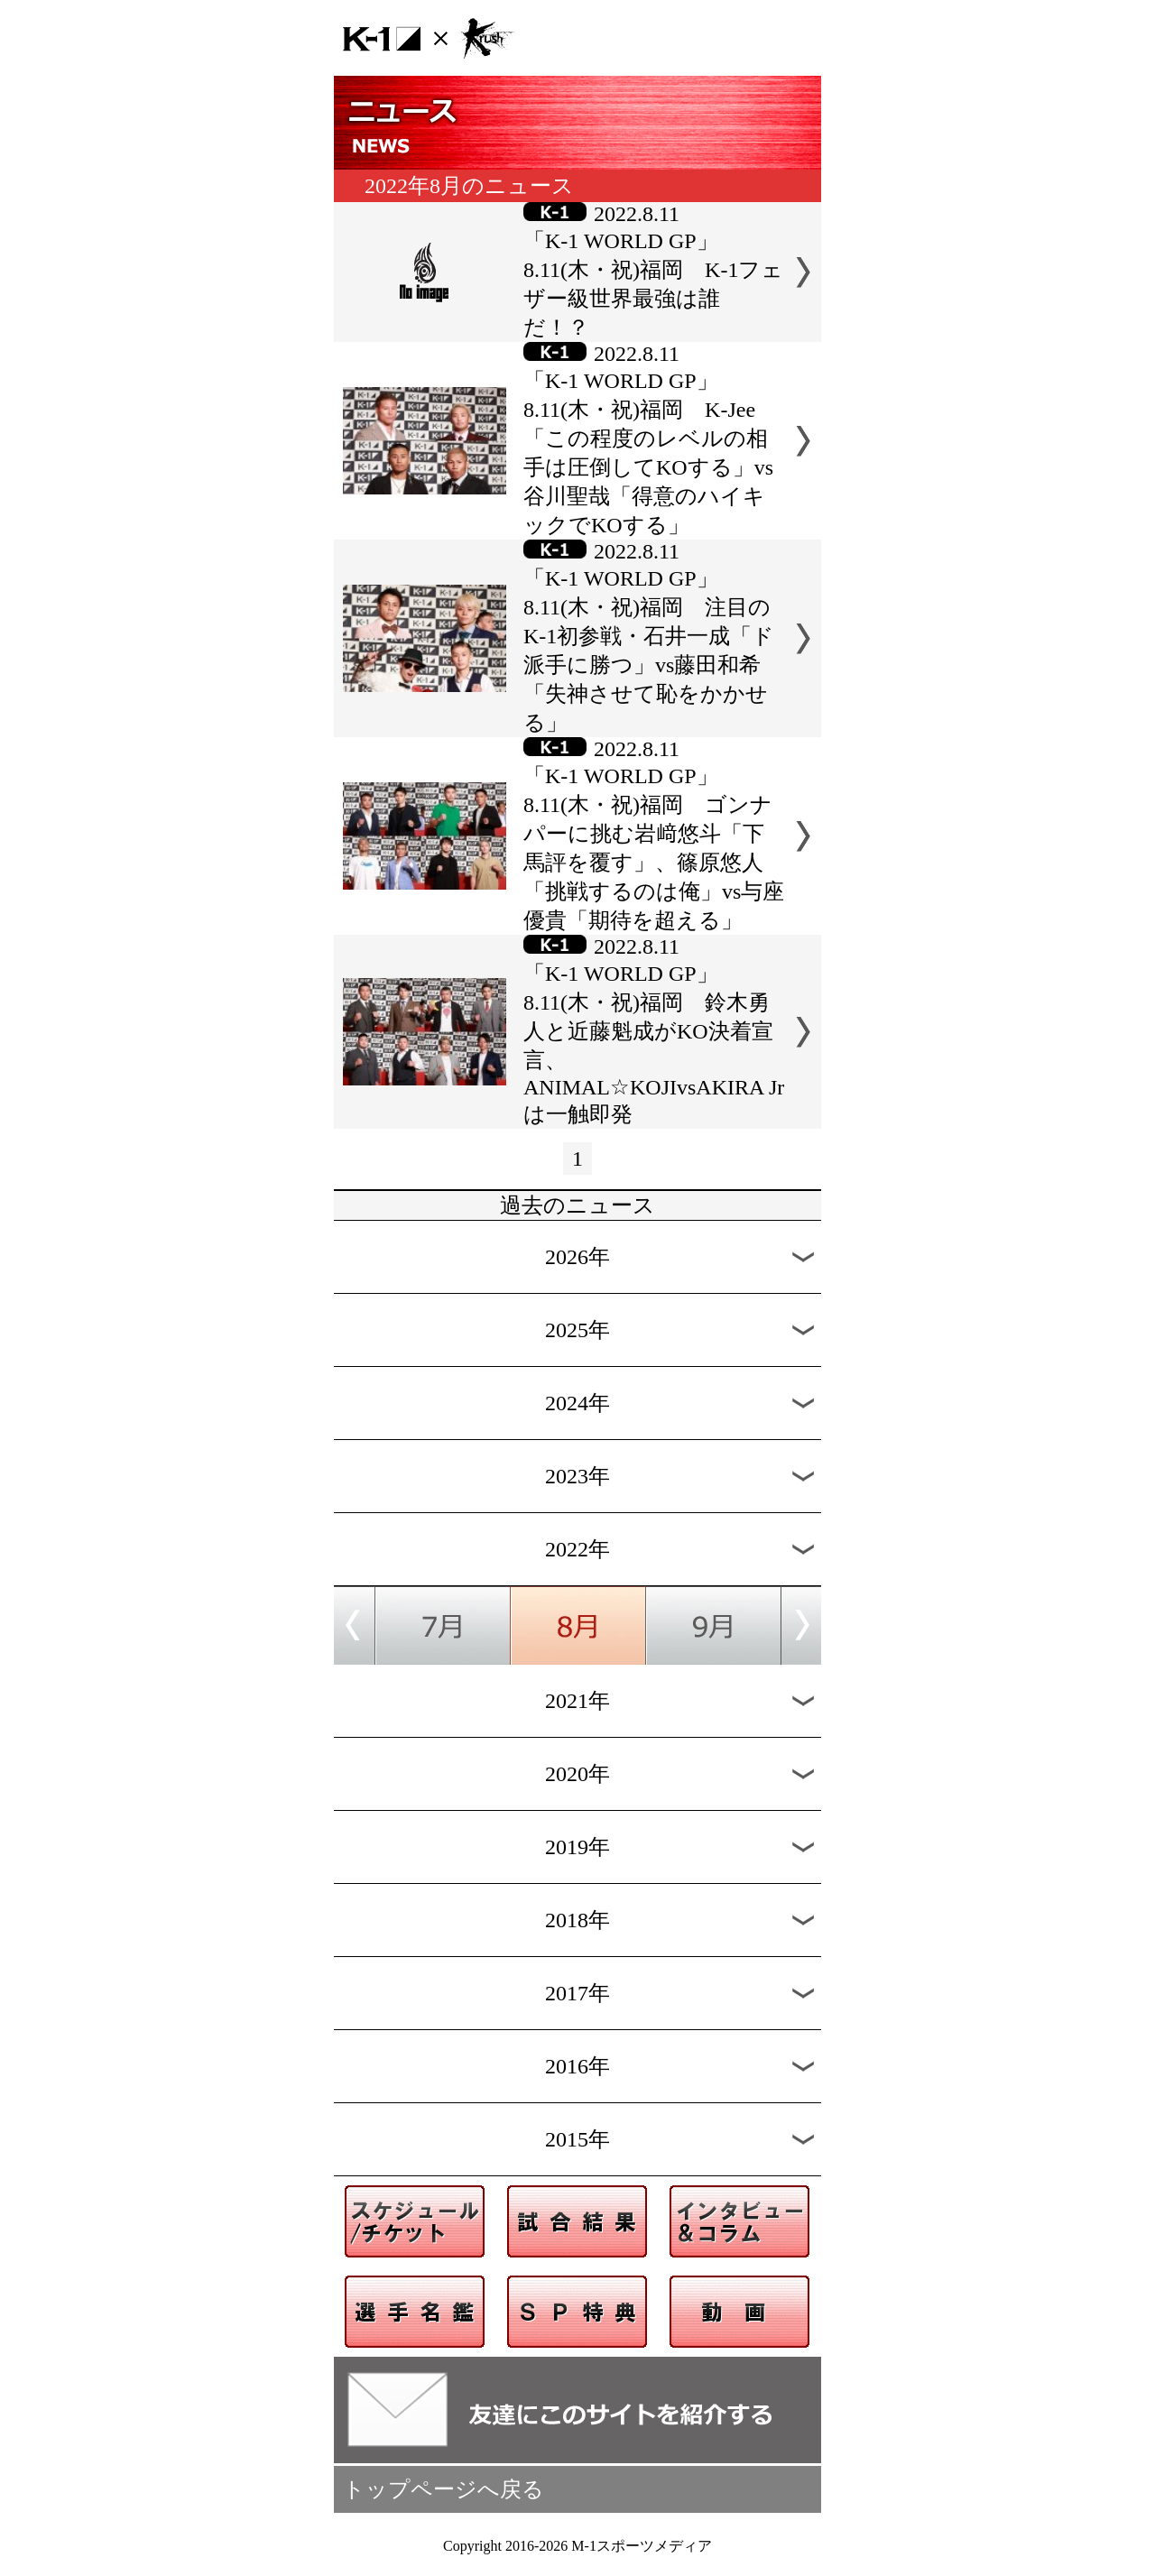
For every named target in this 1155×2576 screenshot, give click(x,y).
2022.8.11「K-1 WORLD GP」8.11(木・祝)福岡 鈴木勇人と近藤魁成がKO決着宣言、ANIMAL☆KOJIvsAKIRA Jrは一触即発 (653, 1030)
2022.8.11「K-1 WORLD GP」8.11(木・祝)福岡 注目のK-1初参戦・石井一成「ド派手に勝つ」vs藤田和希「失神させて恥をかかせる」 (648, 637)
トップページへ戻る (443, 2489)
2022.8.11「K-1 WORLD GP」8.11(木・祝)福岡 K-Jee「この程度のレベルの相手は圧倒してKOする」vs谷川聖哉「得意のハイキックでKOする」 (648, 439)
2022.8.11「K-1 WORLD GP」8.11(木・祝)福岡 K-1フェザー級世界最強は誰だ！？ (653, 270)
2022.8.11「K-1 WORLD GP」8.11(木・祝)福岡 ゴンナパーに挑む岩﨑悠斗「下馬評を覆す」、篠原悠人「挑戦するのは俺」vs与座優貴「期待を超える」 (653, 834)
